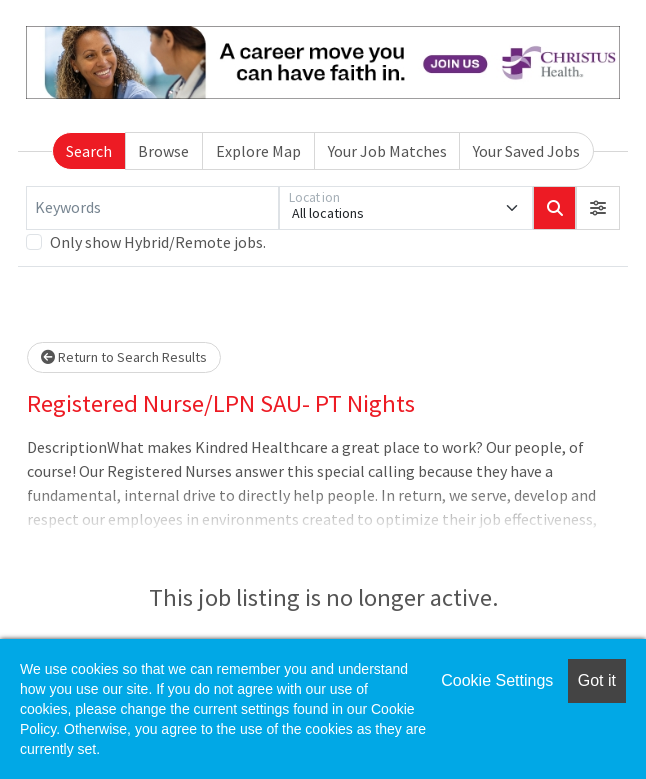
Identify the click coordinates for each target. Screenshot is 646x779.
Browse (163, 151)
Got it (597, 680)
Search (89, 151)
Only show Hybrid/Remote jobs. (158, 242)
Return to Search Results (124, 357)
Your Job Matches (387, 151)
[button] (598, 208)
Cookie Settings (497, 680)
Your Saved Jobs (526, 151)
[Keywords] (152, 208)
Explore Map (258, 151)
